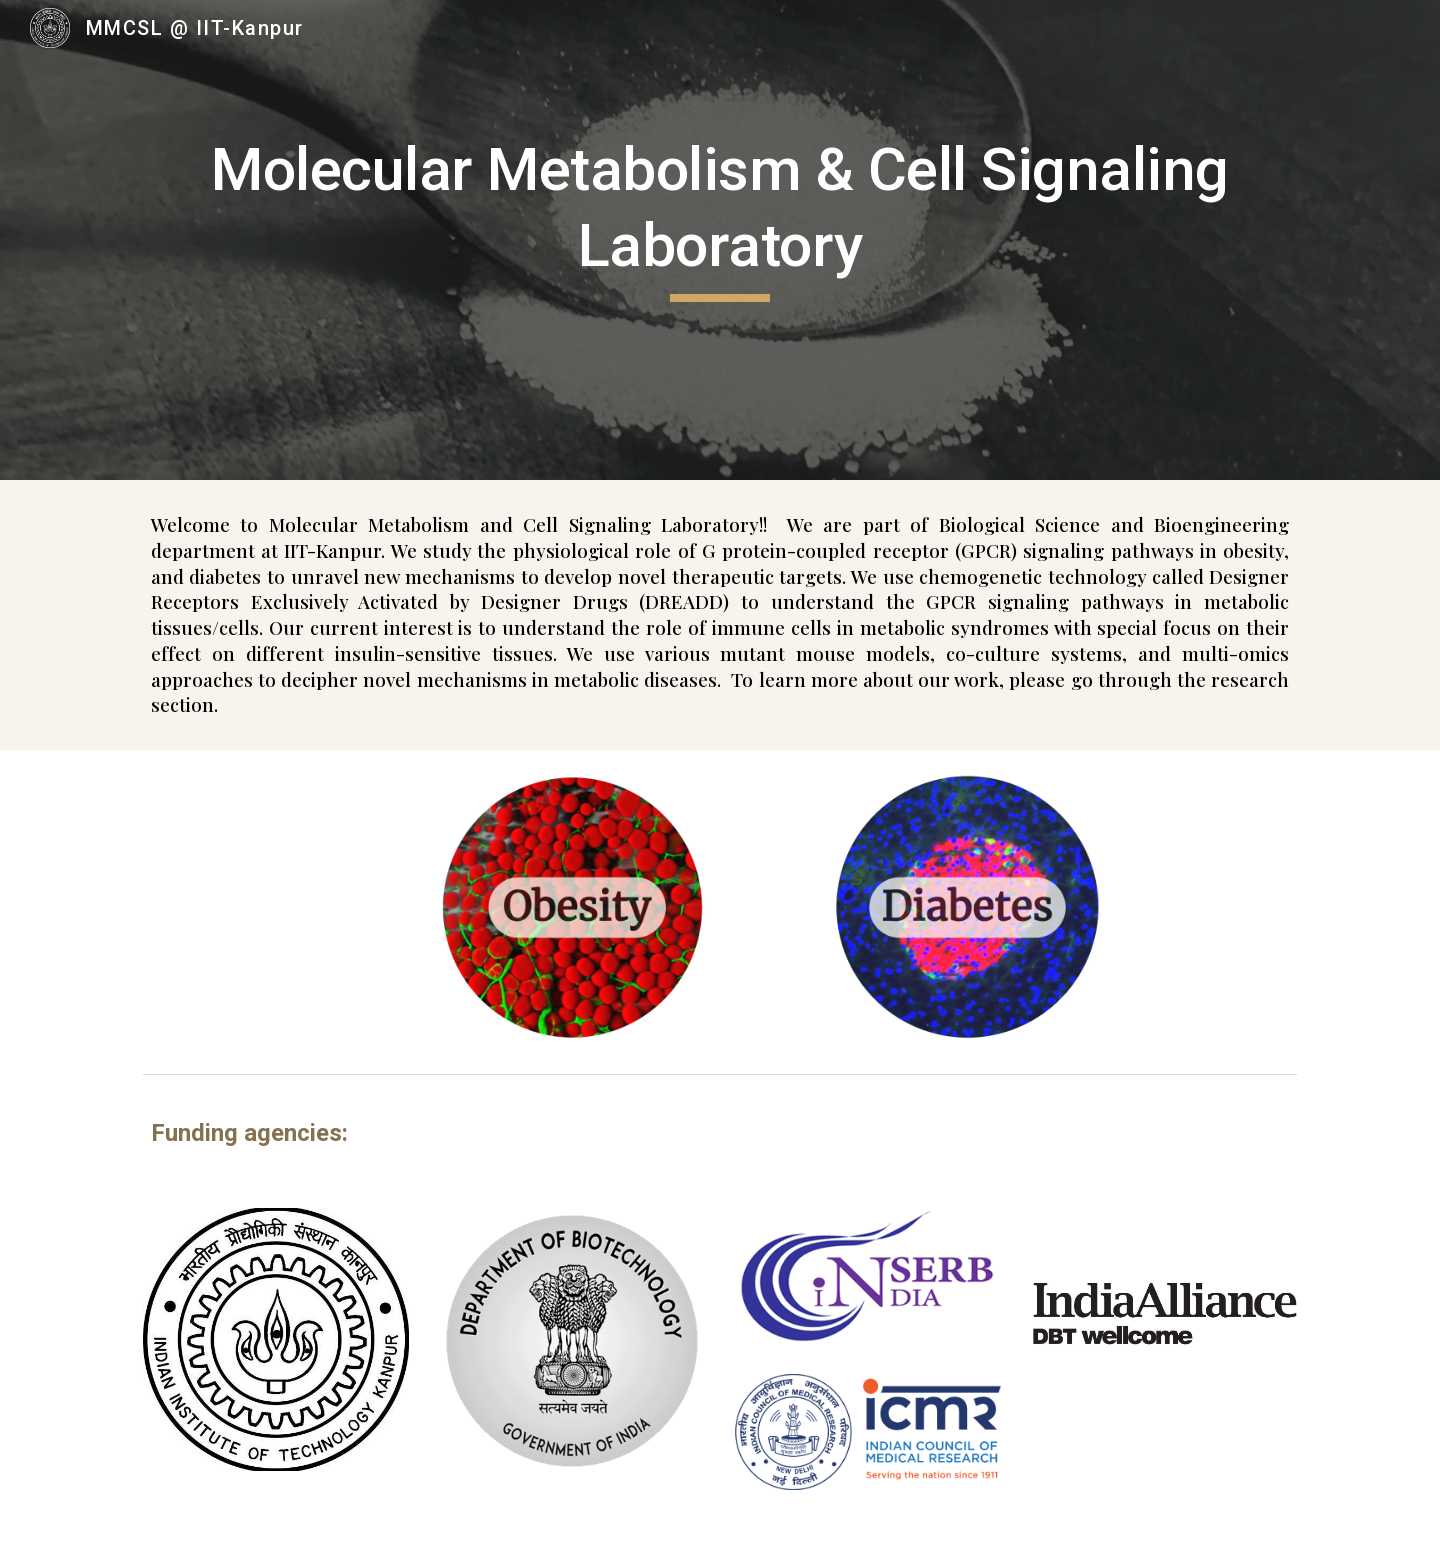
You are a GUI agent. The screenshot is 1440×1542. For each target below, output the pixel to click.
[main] (720, 225)
